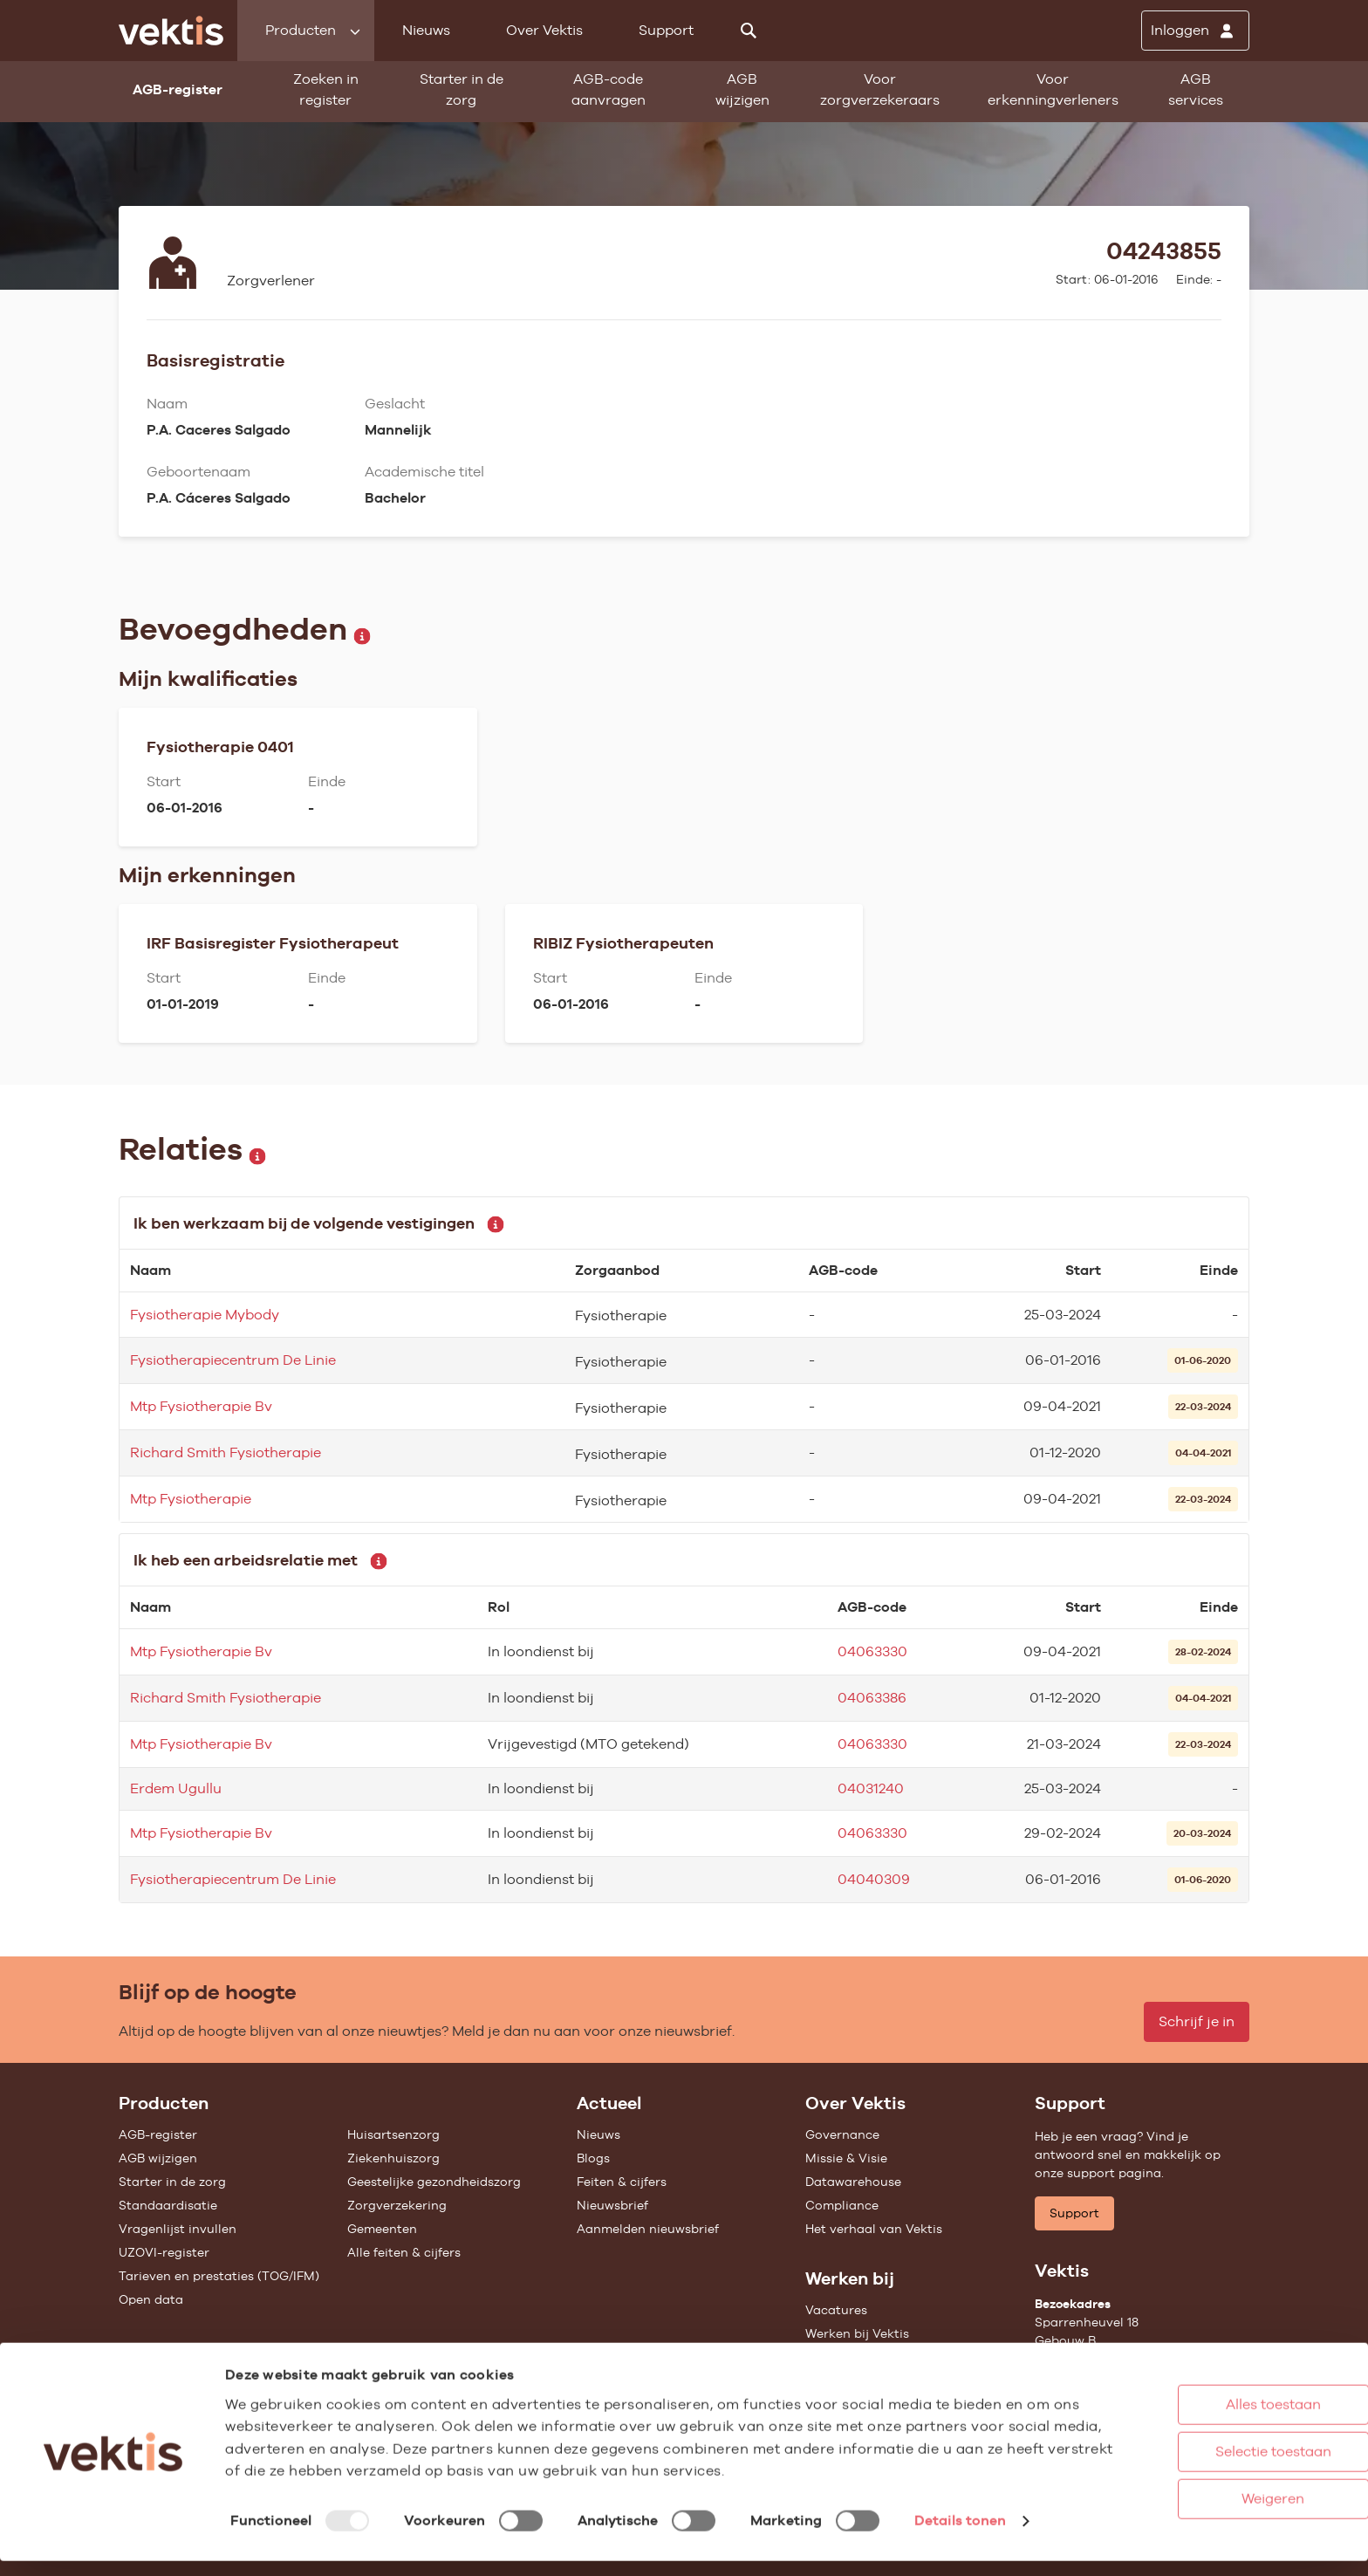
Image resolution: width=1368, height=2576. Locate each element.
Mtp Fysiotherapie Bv (201, 1406)
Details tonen (960, 2544)
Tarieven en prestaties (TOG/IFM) (219, 2276)
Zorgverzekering (397, 2205)
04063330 (872, 1651)
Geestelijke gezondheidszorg (434, 2182)
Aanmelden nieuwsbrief (648, 2229)
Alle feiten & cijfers (404, 2252)
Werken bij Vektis (857, 2333)
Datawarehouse (853, 2182)
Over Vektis (544, 30)
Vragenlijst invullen (177, 2229)
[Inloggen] (1195, 30)
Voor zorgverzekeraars (880, 89)
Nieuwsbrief (612, 2205)
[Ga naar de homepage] (171, 30)
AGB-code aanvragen (608, 89)
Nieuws (426, 30)
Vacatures (836, 2310)
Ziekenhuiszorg (393, 2158)
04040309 (874, 1879)
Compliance (842, 2205)
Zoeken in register (326, 89)
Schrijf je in (1197, 2021)
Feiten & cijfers (622, 2182)
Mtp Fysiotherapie (190, 1498)
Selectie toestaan (1202, 2452)
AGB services (1195, 89)
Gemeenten (382, 2229)
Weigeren (1201, 2499)
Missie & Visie (846, 2158)
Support (666, 30)
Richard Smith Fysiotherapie (225, 1452)
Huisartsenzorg (393, 2134)
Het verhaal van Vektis (873, 2229)
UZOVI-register (164, 2252)
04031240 (871, 1788)
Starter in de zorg (461, 89)
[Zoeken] (748, 30)
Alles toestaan (1201, 2405)
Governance (842, 2134)
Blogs (593, 2158)
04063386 (872, 1697)
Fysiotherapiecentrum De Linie (233, 1360)
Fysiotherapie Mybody (204, 1314)
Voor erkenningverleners (1053, 89)
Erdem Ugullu (176, 1788)
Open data (151, 2299)
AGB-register (158, 2134)
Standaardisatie (168, 2205)
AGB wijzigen (742, 89)
